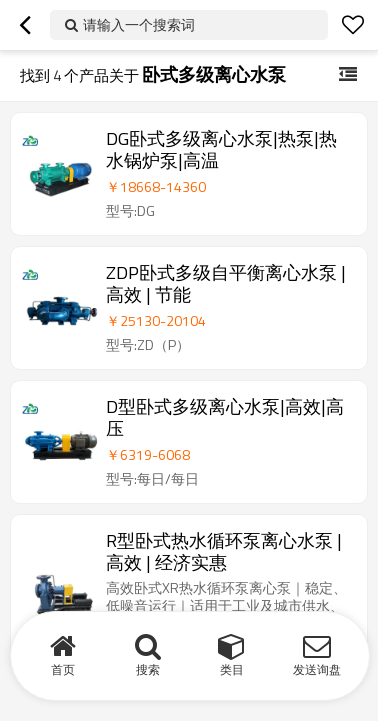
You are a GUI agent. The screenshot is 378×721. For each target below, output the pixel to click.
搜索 (148, 669)
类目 (232, 669)
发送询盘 (317, 669)
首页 (63, 669)
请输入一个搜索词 (139, 24)
